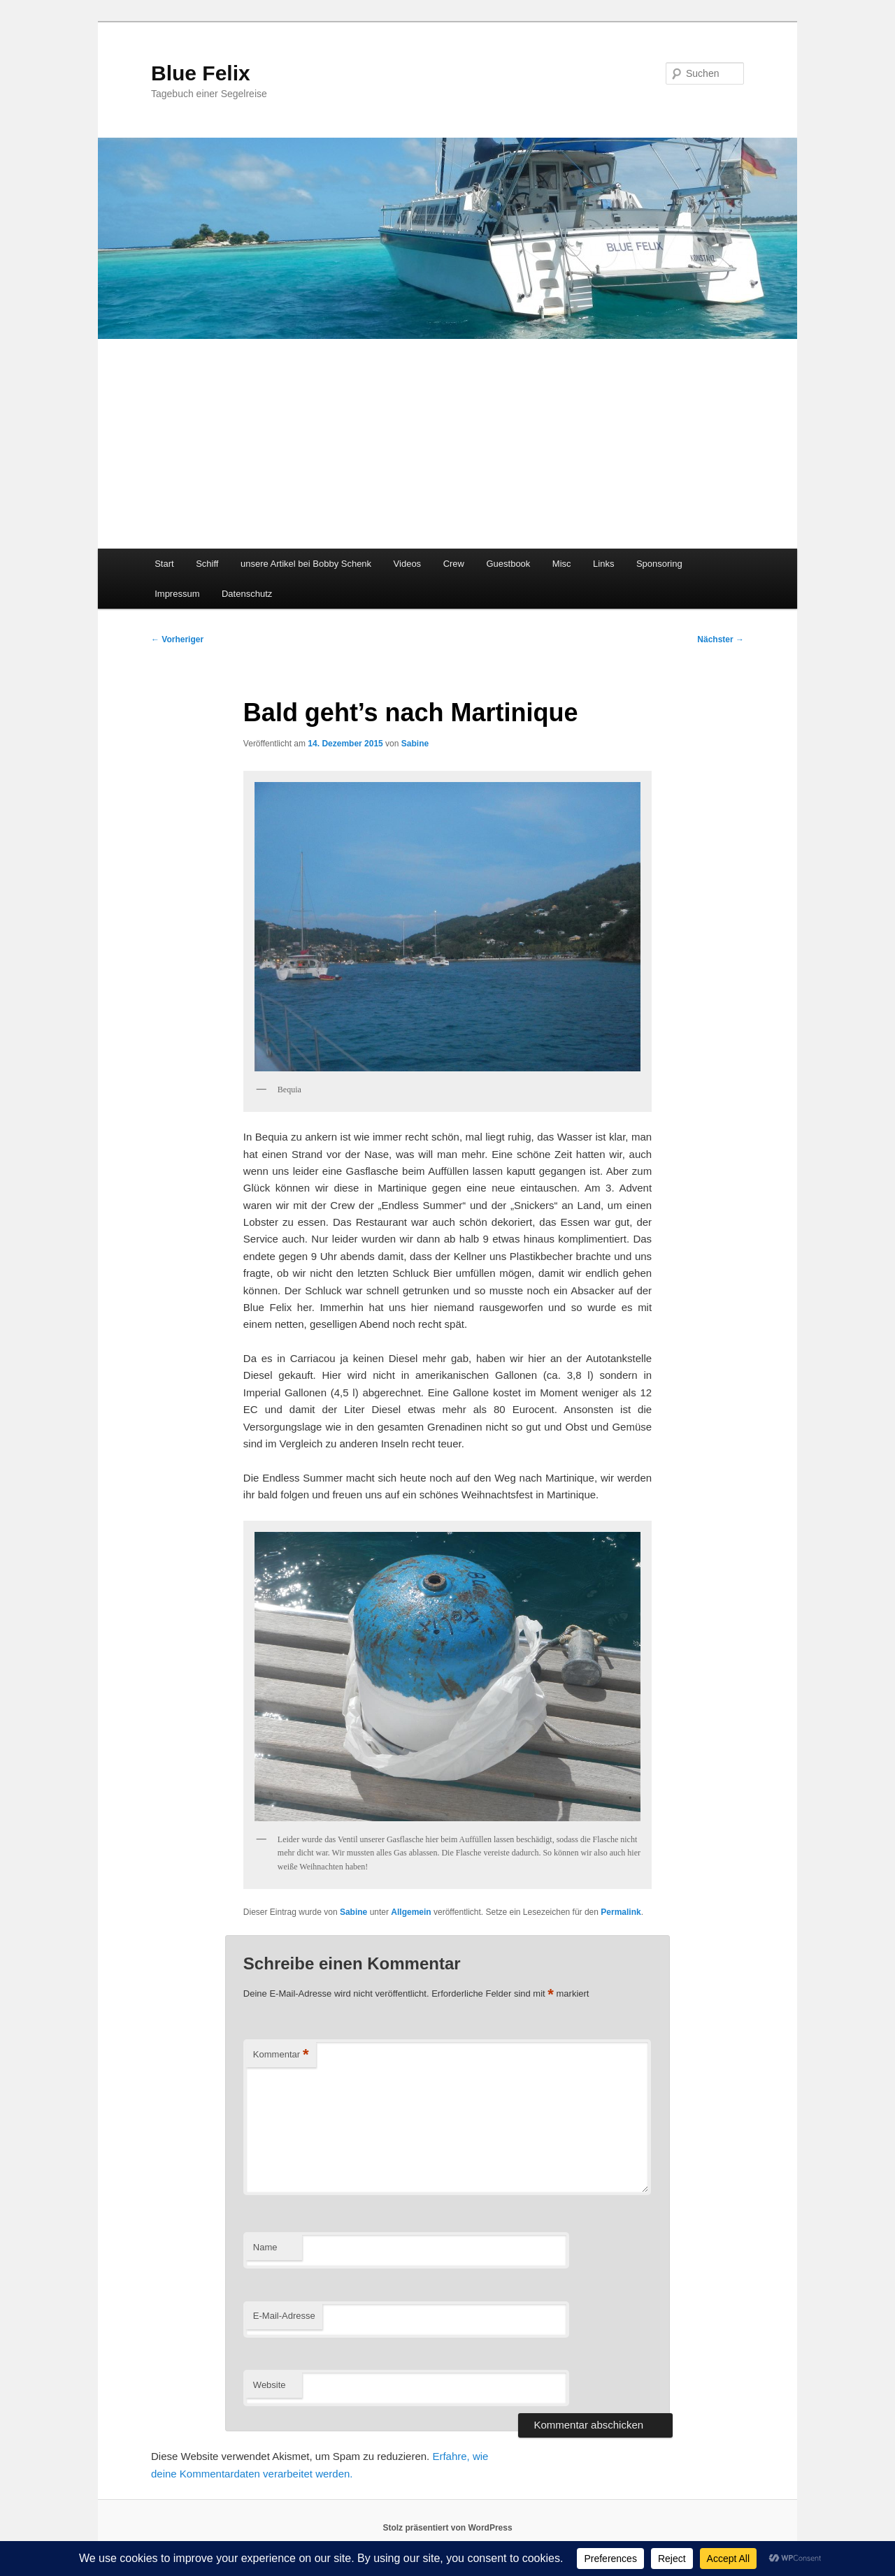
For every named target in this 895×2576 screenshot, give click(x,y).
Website (269, 2385)
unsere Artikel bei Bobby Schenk (306, 563)
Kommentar (281, 2055)
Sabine (415, 743)
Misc (561, 563)
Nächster (720, 639)
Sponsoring (659, 563)
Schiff (207, 563)
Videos (408, 563)
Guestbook (508, 563)
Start (164, 563)
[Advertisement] (447, 444)
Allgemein (411, 1912)
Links (603, 563)
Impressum (177, 593)
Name (265, 2247)
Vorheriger (177, 639)
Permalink (620, 1912)
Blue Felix (200, 73)
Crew (453, 563)
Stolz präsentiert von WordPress (447, 2528)
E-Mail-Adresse (284, 2315)
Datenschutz (247, 593)
